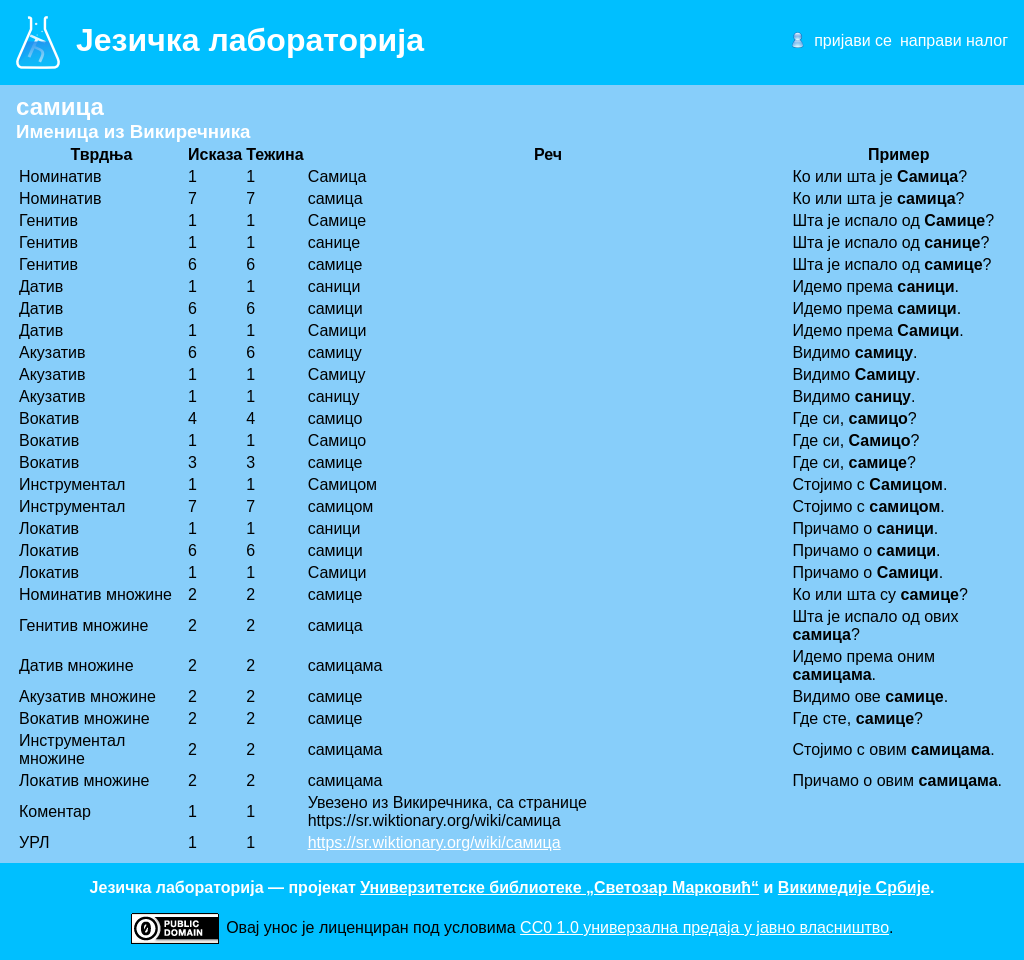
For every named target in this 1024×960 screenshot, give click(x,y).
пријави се (853, 40)
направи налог (954, 40)
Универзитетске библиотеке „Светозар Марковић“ (559, 887)
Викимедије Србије (854, 887)
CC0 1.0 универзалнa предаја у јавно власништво (704, 927)
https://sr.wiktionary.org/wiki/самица (434, 842)
